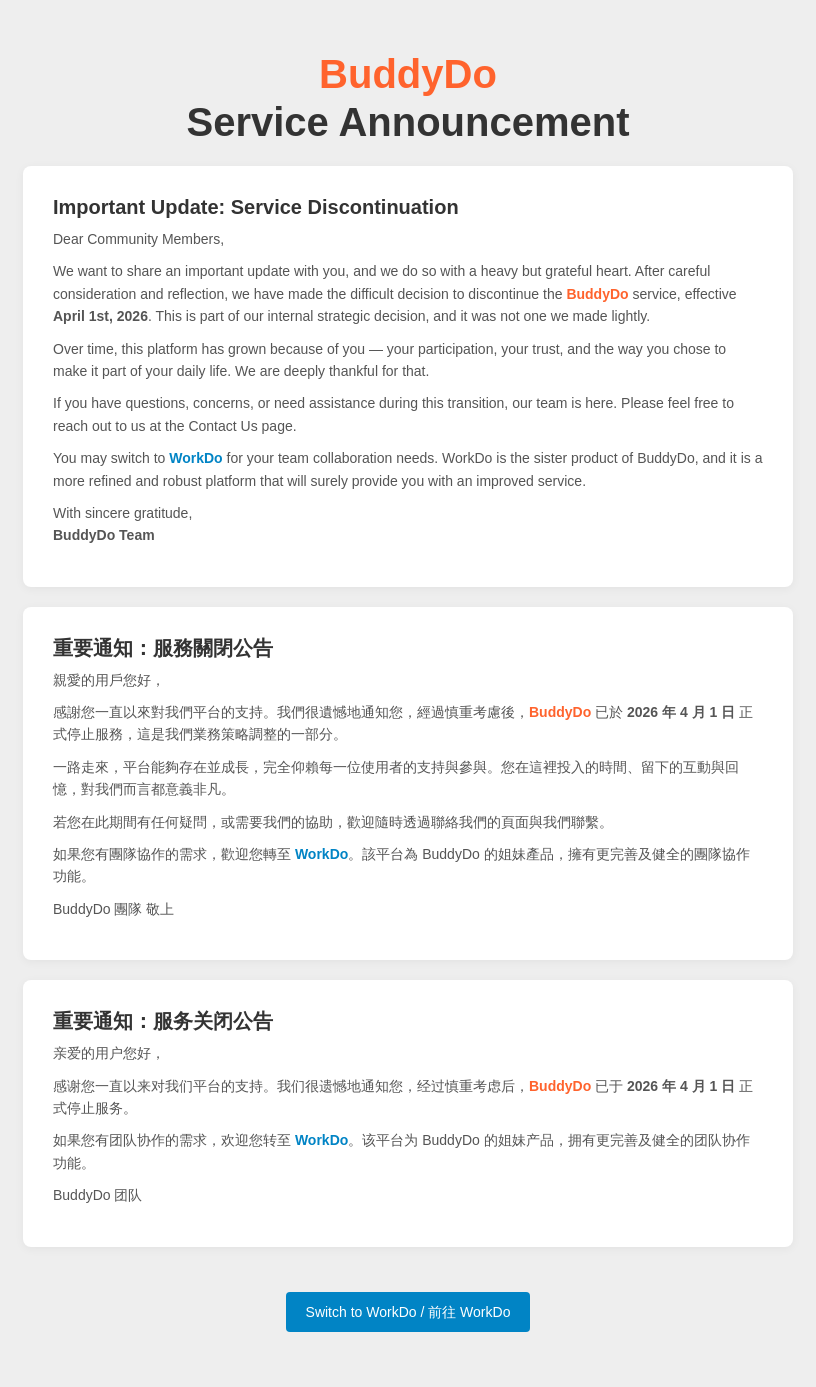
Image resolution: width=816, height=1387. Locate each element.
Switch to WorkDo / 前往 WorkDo (408, 1312)
